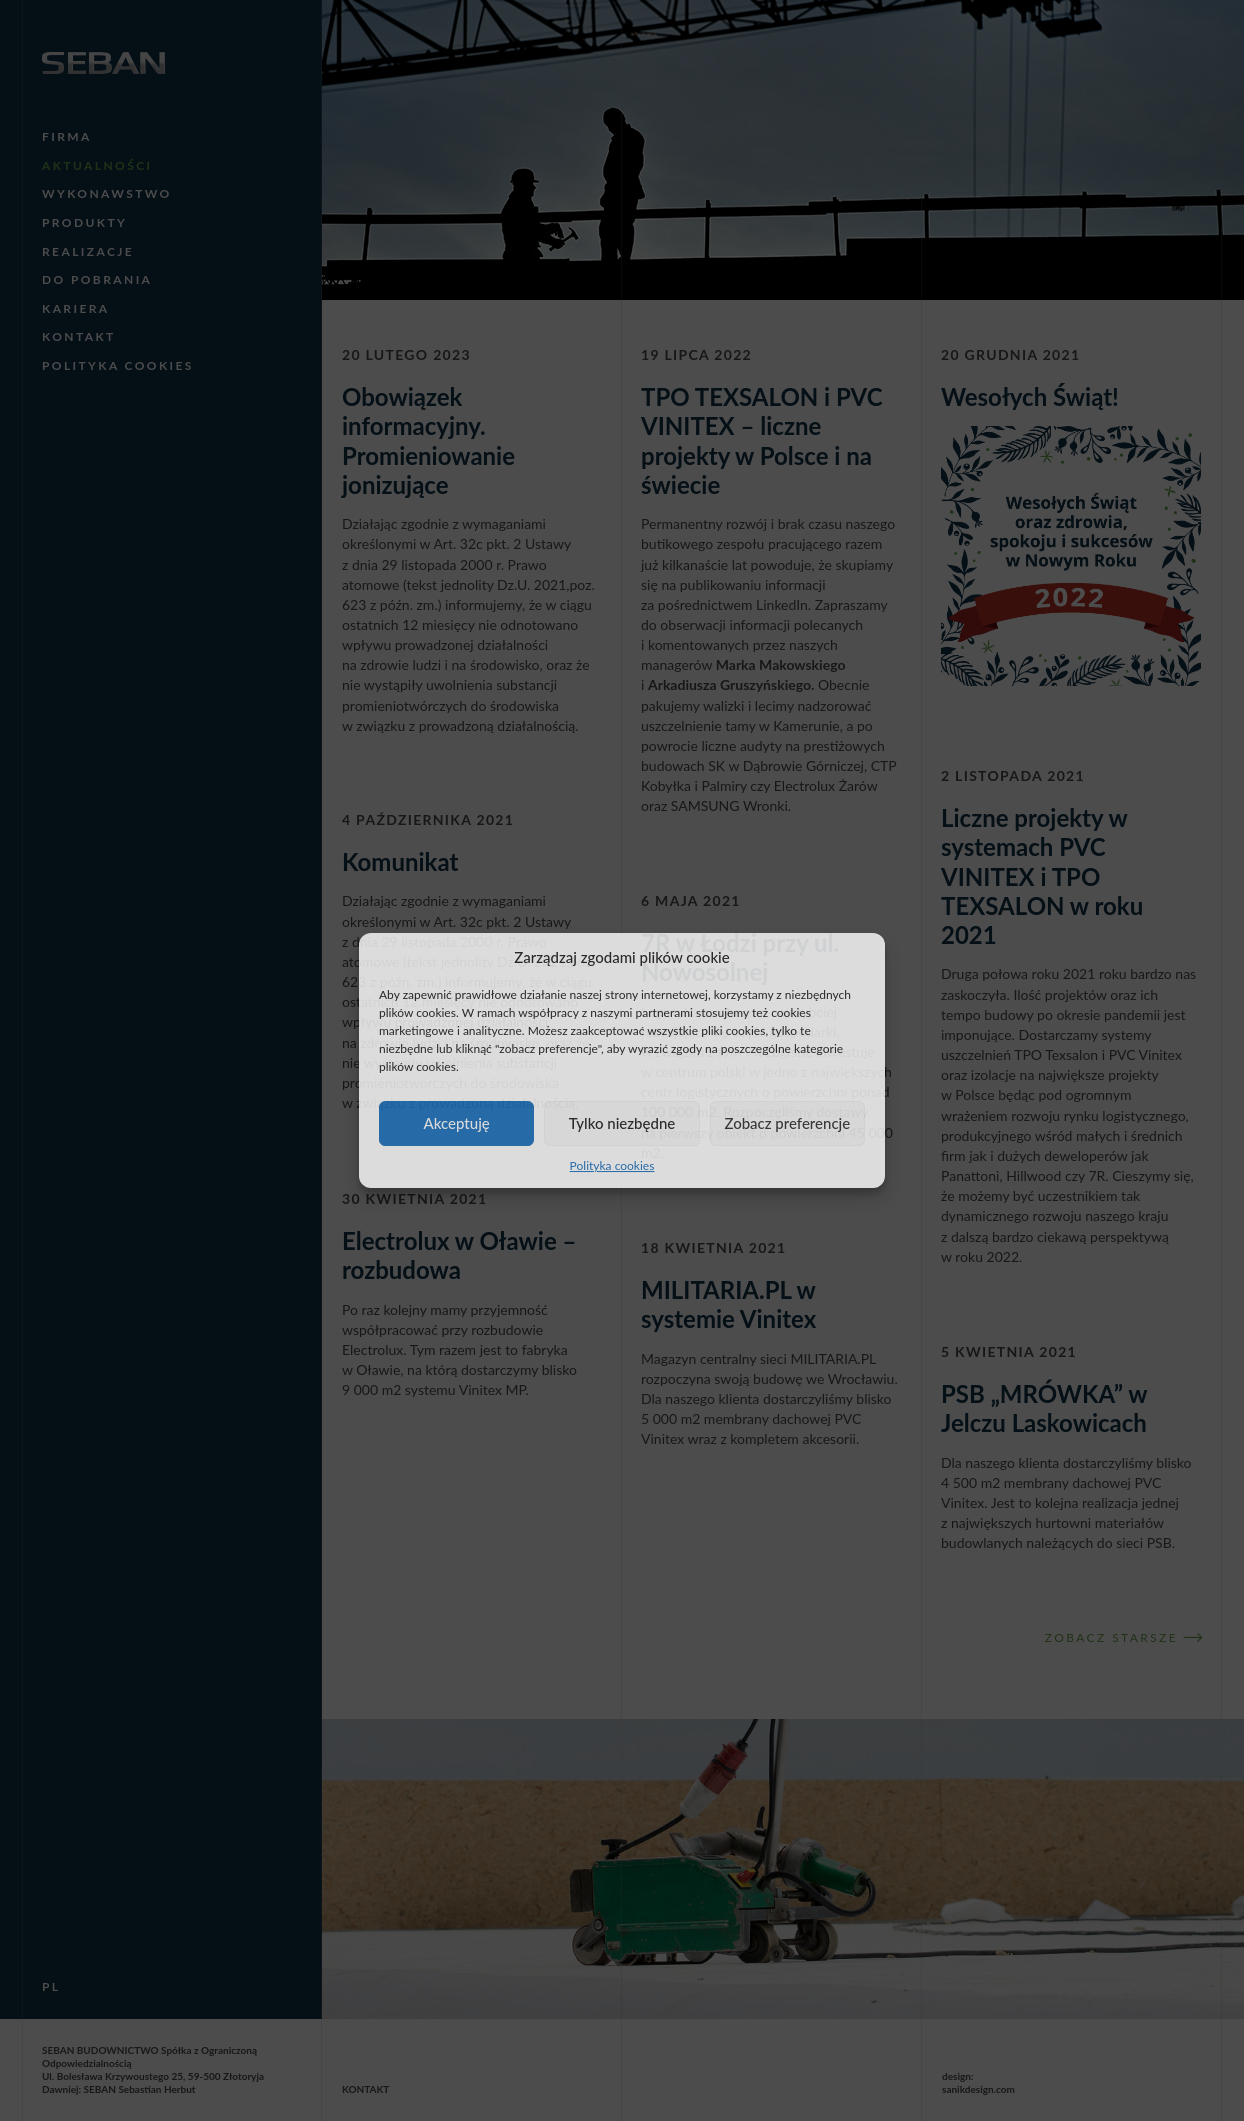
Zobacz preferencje (787, 1123)
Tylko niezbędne (622, 1123)
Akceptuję (457, 1123)
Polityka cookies (612, 1165)
